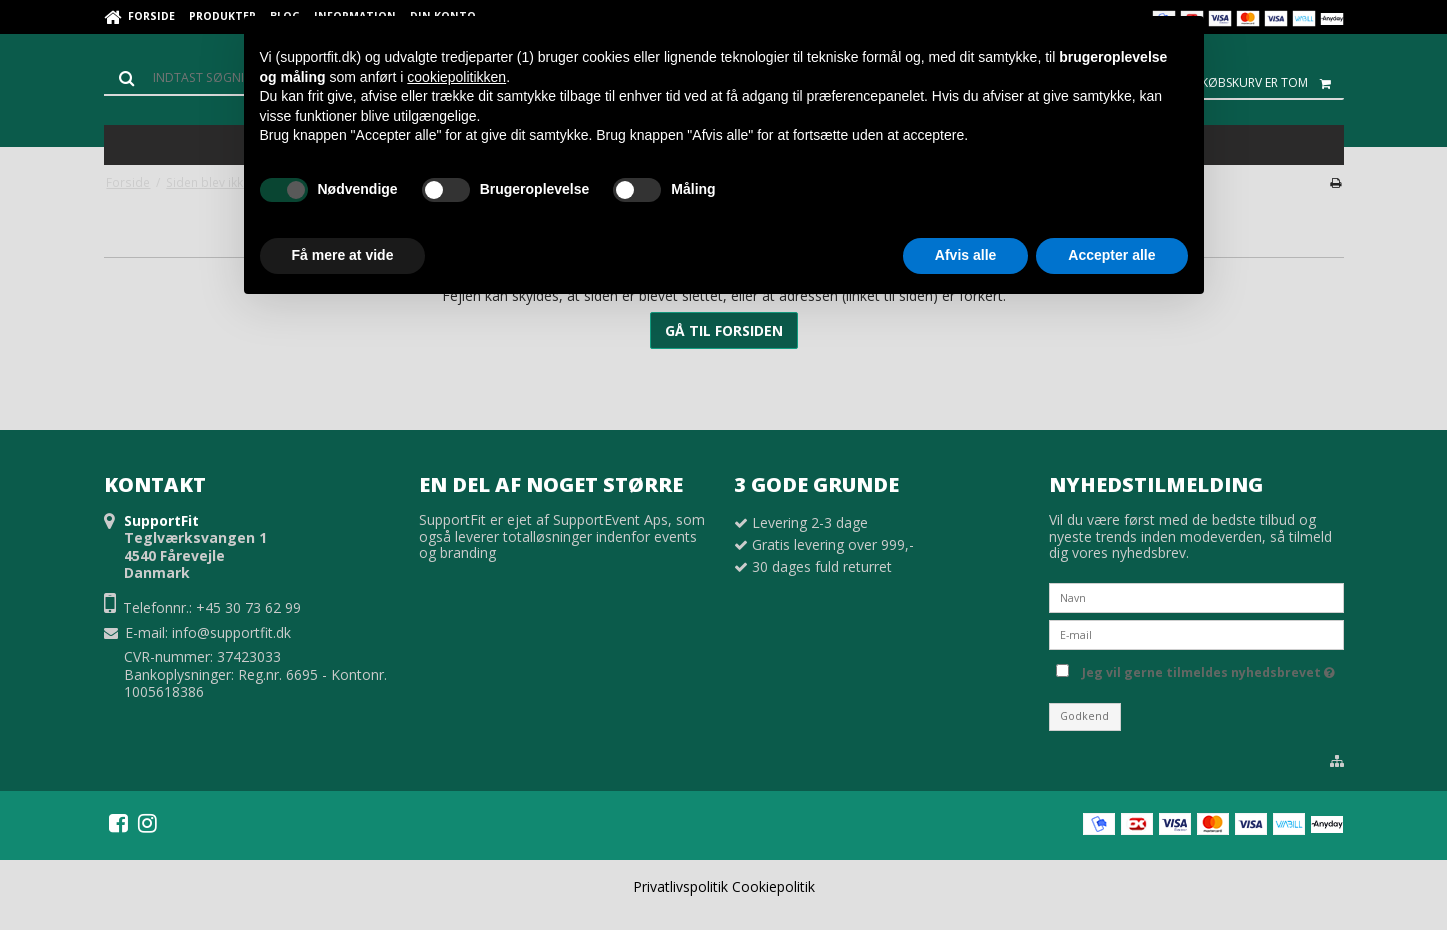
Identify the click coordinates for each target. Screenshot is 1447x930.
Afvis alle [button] (965, 255)
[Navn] (1196, 596)
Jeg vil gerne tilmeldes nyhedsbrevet (1208, 669)
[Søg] (194, 78)
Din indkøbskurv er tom (1250, 83)
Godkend (1084, 716)
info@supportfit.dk (231, 632)
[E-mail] (1196, 633)
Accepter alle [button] (1111, 255)
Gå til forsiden (724, 330)
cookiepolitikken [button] (456, 77)
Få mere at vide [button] (343, 255)
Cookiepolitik (773, 886)
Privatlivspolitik (680, 886)
